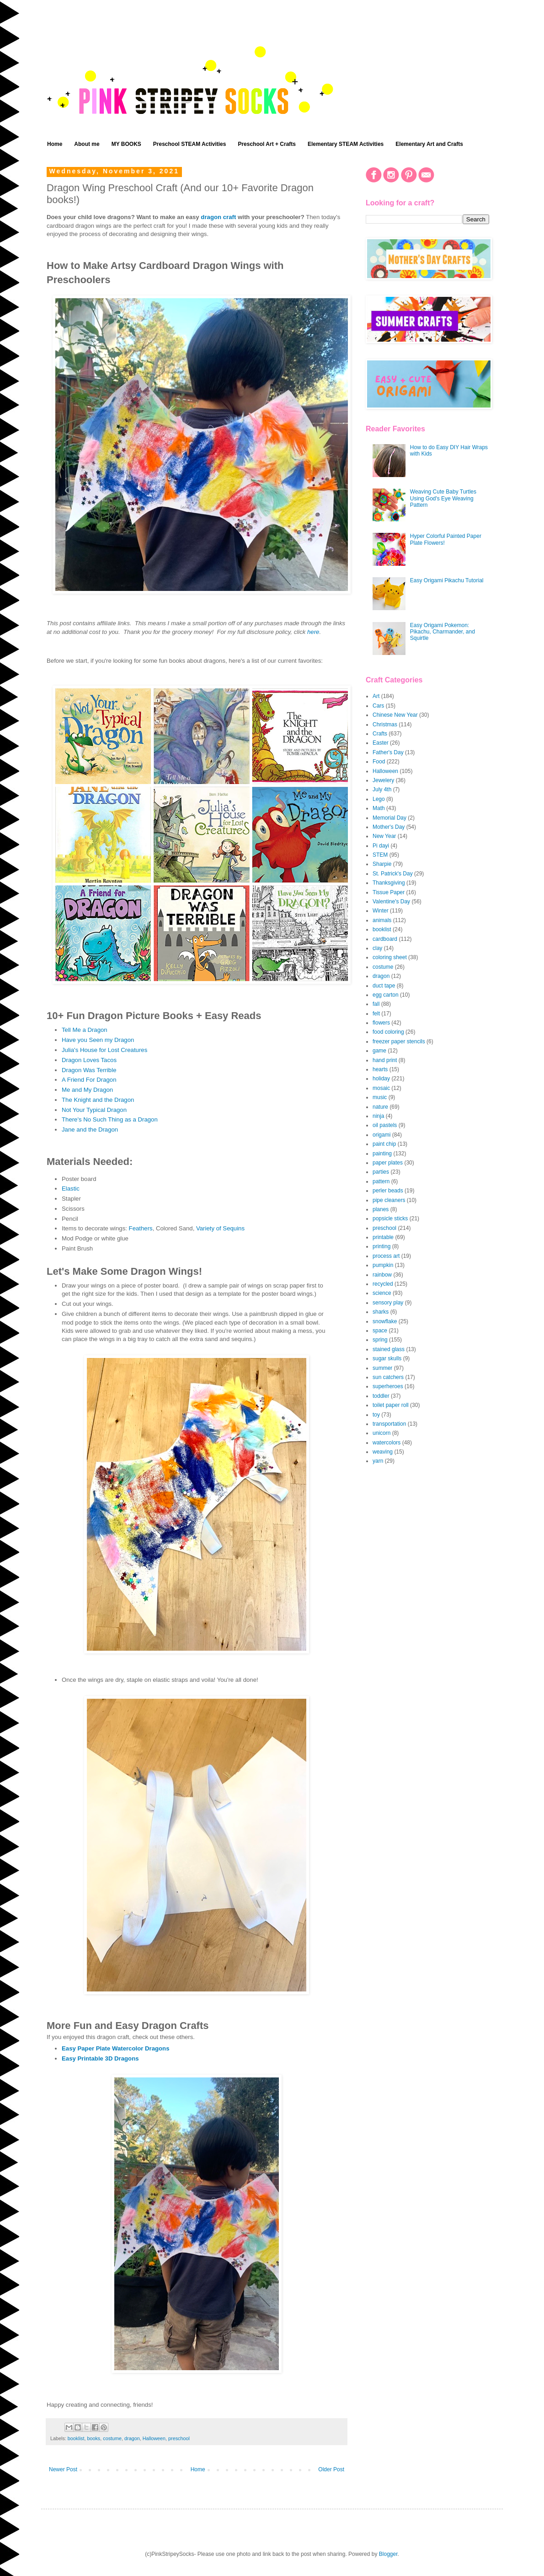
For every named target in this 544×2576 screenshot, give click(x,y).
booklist (76, 2438)
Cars (378, 706)
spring (380, 1339)
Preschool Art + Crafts (267, 144)
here (313, 631)
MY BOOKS (126, 144)
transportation (389, 1424)
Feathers (141, 1228)
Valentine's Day (391, 901)
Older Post (331, 2469)
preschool (179, 2438)
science (382, 1293)
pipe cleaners (389, 1200)
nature (380, 1107)
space (380, 1330)
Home (54, 144)
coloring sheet (390, 957)
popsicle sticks (390, 1218)
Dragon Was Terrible (89, 1070)
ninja (378, 1116)
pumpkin (383, 1265)
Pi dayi (381, 846)
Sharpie (382, 864)
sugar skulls (387, 1358)
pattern (381, 1181)
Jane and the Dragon (90, 1129)
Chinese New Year (395, 715)
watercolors (386, 1442)
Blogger (388, 2554)
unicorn (381, 1433)
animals (382, 920)
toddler (381, 1396)
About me (86, 144)
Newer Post (63, 2469)
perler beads (388, 1190)
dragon (132, 2438)
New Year (384, 836)
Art (376, 696)
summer (382, 1368)
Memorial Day (389, 818)
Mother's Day (389, 827)
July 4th (382, 789)
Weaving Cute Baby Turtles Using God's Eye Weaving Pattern (443, 498)
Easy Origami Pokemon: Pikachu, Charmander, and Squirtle (442, 632)
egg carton (386, 995)
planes (381, 1209)
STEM (380, 855)
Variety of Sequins (220, 1228)
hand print (385, 1060)
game (379, 1050)
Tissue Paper (389, 892)
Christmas (385, 724)
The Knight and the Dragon (98, 1099)
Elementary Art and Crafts (429, 144)
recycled (383, 1284)
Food (379, 761)
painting (382, 1153)
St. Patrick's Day (393, 873)
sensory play (388, 1302)
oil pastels (385, 1125)
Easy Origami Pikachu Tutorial (447, 580)
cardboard (385, 939)
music (380, 1097)
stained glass (389, 1349)
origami (381, 1135)
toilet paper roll (391, 1405)
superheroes (388, 1386)
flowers (381, 1023)
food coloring (388, 1032)
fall (376, 1004)
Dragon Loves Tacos (89, 1060)
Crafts (380, 733)
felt (376, 1013)
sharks (381, 1312)
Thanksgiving (389, 883)
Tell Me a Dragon (84, 1029)
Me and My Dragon (87, 1089)
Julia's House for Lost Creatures (104, 1049)
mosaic (381, 1088)
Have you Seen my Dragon (98, 1039)
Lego (379, 799)
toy (376, 1414)
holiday (381, 1078)
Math (379, 808)
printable (383, 1237)
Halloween (154, 2438)
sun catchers (388, 1377)
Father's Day (388, 752)
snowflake (385, 1321)
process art (386, 1256)
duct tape (384, 985)
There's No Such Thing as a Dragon (110, 1119)
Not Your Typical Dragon (94, 1109)
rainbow (382, 1275)
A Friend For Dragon (89, 1079)
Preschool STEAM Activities (189, 144)
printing (381, 1246)
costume (112, 2438)
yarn (378, 1461)
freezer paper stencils (399, 1041)
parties (381, 1172)
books (93, 2438)
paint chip (384, 1144)
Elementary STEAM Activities (346, 144)
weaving (383, 1452)
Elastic (71, 1188)
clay (377, 948)
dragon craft (219, 217)
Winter (381, 910)
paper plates (388, 1162)
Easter (381, 743)
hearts (380, 1069)
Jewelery (383, 780)
